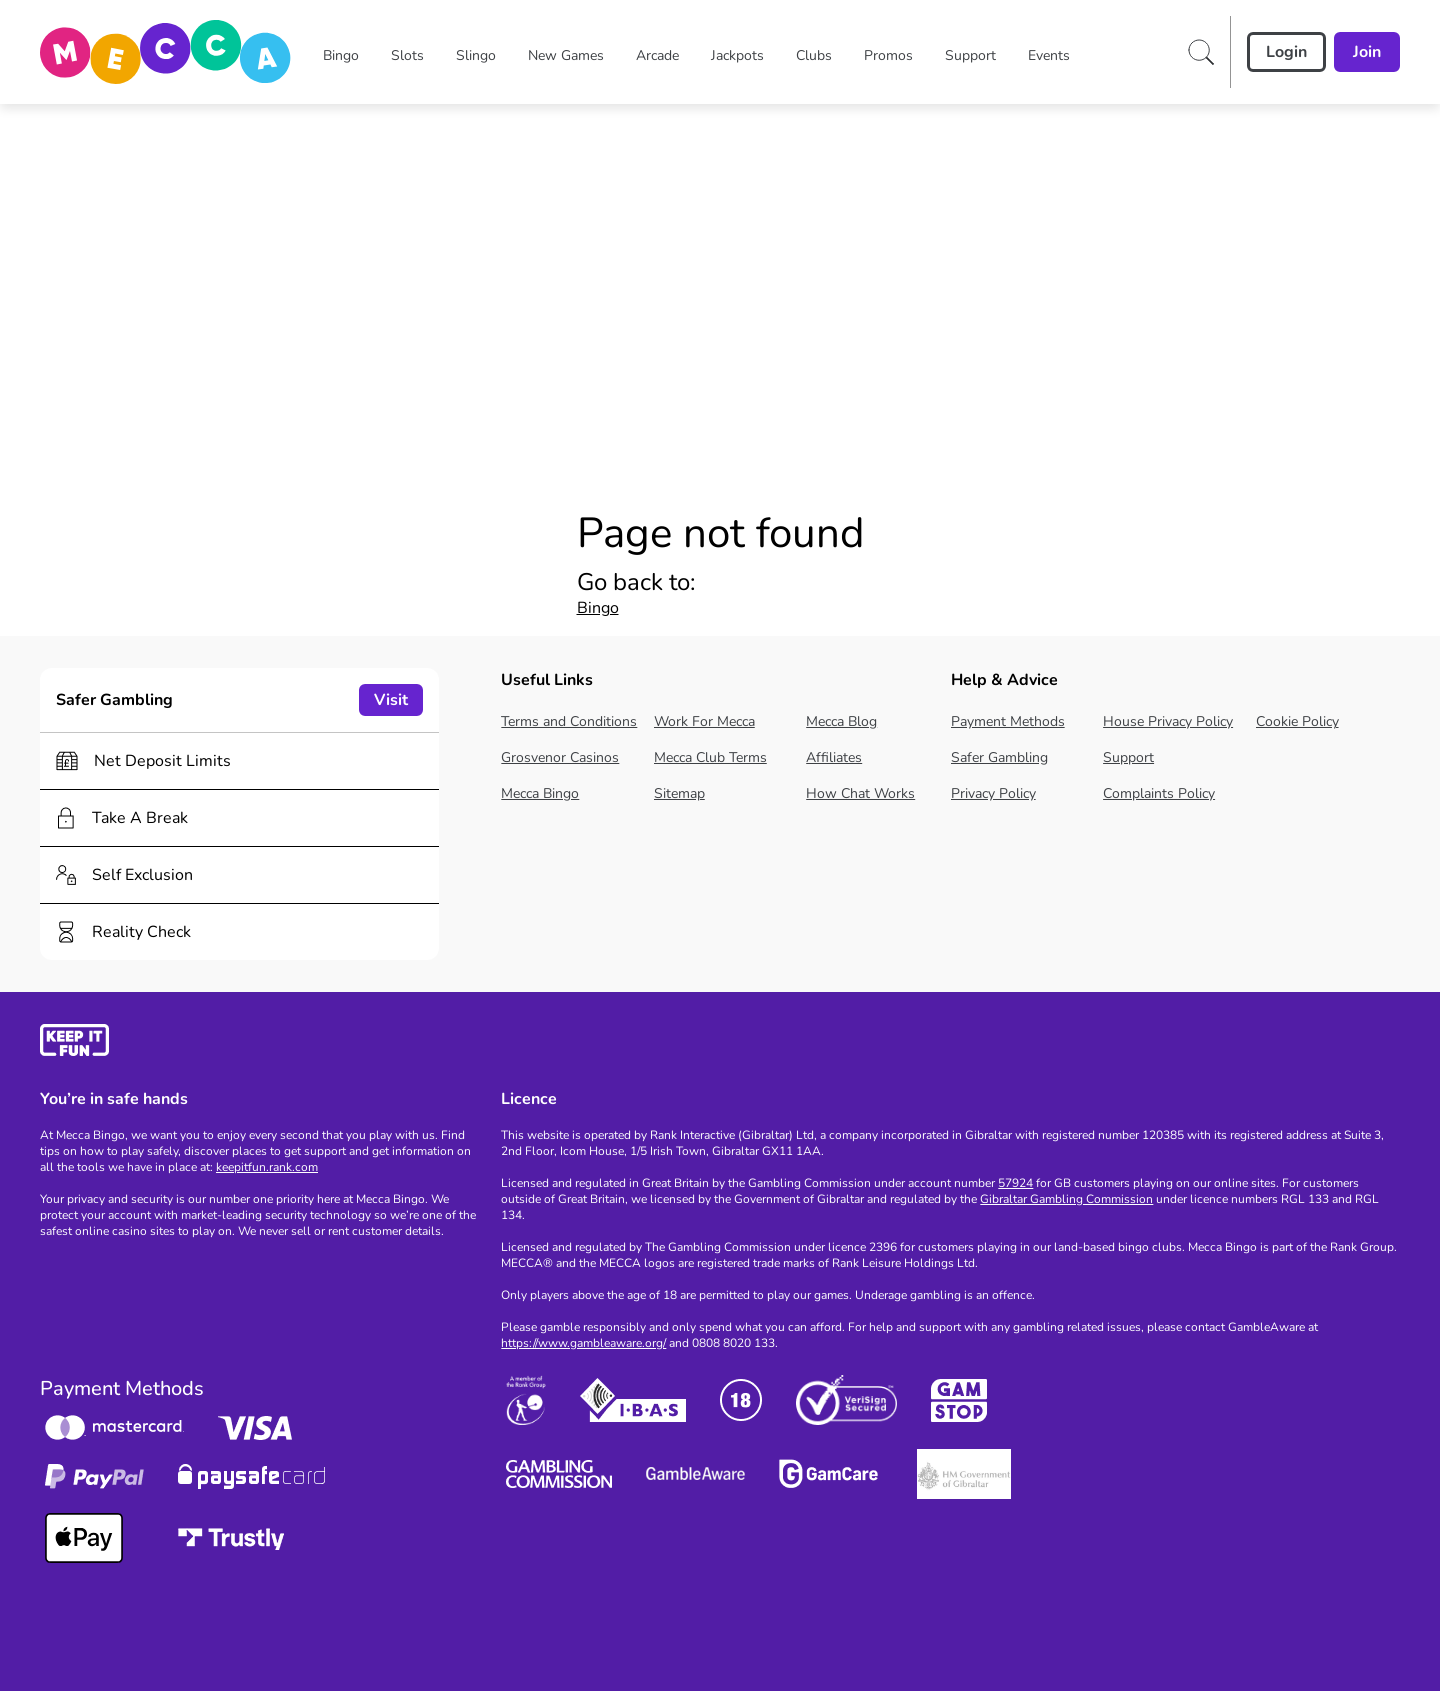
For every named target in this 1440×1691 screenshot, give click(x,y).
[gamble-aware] (258, 1043)
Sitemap (679, 793)
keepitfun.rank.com (267, 1167)
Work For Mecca (704, 721)
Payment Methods (1008, 721)
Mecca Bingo (540, 793)
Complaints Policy (1159, 793)
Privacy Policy (993, 793)
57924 (1015, 1183)
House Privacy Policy (1168, 721)
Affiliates (834, 757)
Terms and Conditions (569, 721)
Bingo (598, 608)
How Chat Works (860, 793)
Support (1128, 757)
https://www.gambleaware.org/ (583, 1343)
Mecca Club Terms (710, 757)
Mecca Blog (841, 721)
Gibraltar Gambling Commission (1066, 1199)
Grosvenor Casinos (560, 757)
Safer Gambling (999, 757)
